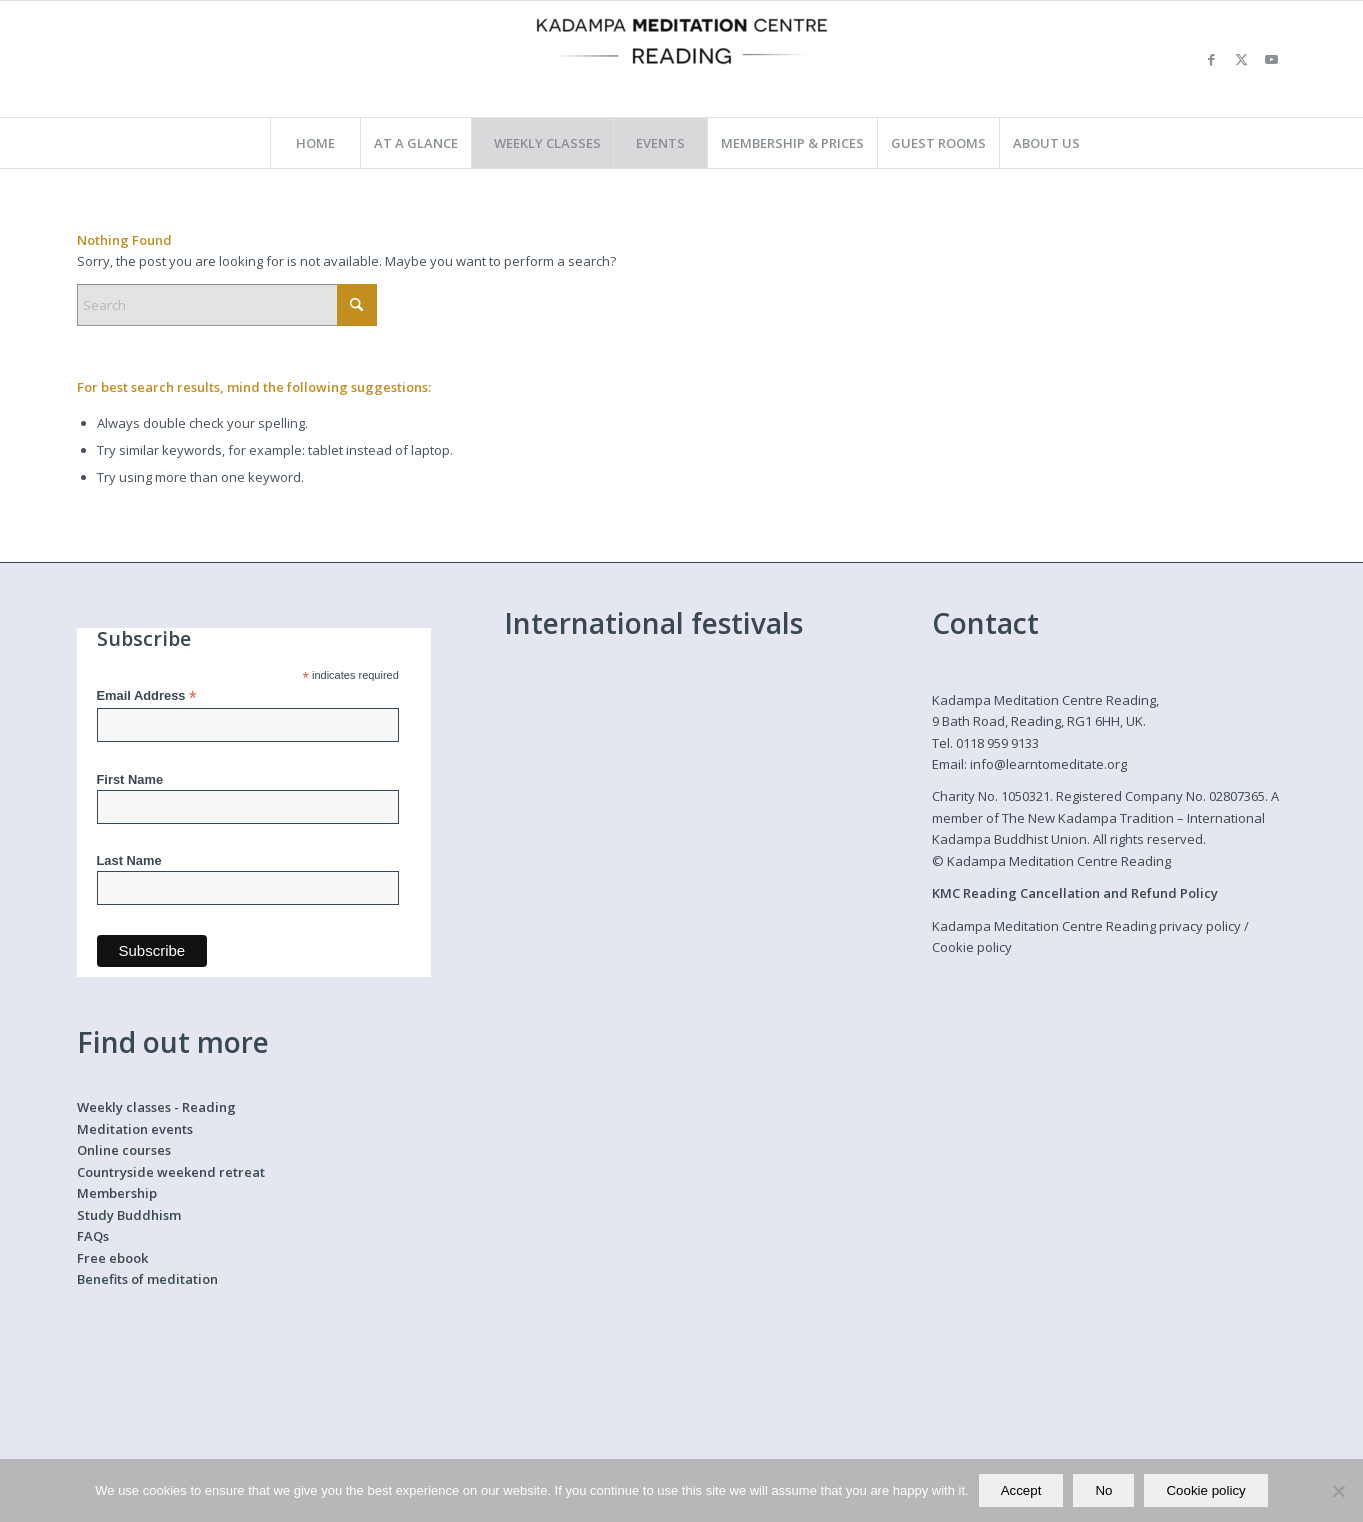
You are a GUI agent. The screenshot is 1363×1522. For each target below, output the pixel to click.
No (1103, 1490)
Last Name (129, 860)
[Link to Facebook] (1212, 59)
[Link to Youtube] (1272, 59)
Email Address (147, 696)
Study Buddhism (129, 1215)
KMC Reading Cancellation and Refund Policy (1075, 893)
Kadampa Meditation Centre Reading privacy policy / (1090, 926)
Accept (1021, 1490)
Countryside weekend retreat (171, 1172)
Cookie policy (972, 947)
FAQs (93, 1236)
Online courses (124, 1150)
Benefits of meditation (147, 1279)
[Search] (227, 305)
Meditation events (135, 1129)
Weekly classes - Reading (156, 1107)
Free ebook (112, 1258)
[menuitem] (315, 143)
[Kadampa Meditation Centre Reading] (682, 59)
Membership (117, 1193)
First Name (130, 779)
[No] (1338, 1491)
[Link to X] (1242, 59)
